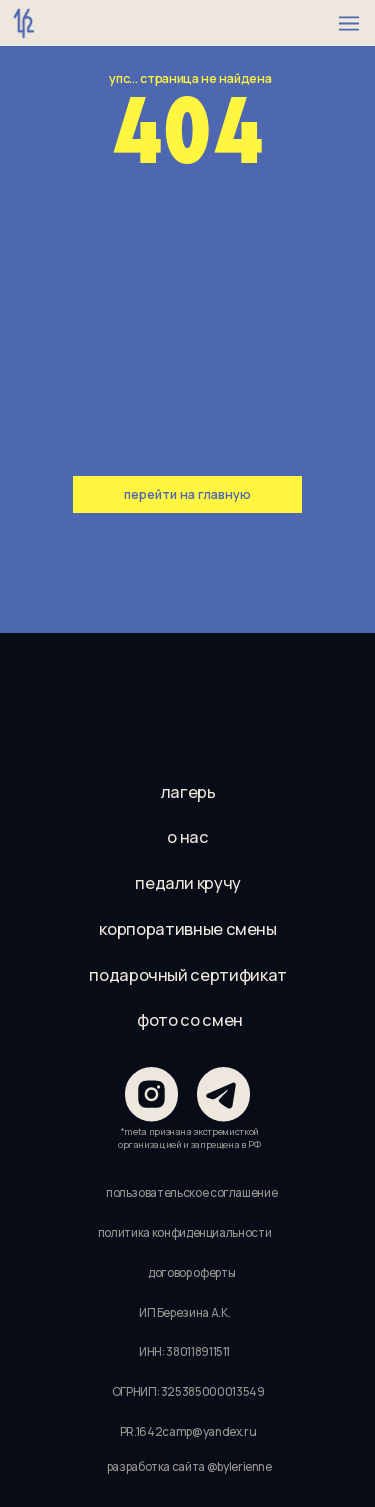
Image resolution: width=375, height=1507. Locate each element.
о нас (187, 837)
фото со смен (190, 1020)
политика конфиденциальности (185, 1233)
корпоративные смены (187, 929)
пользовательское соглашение (192, 1193)
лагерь (188, 792)
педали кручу (188, 883)
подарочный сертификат (188, 975)
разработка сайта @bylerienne (189, 1467)
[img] (188, 700)
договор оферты (191, 1273)
